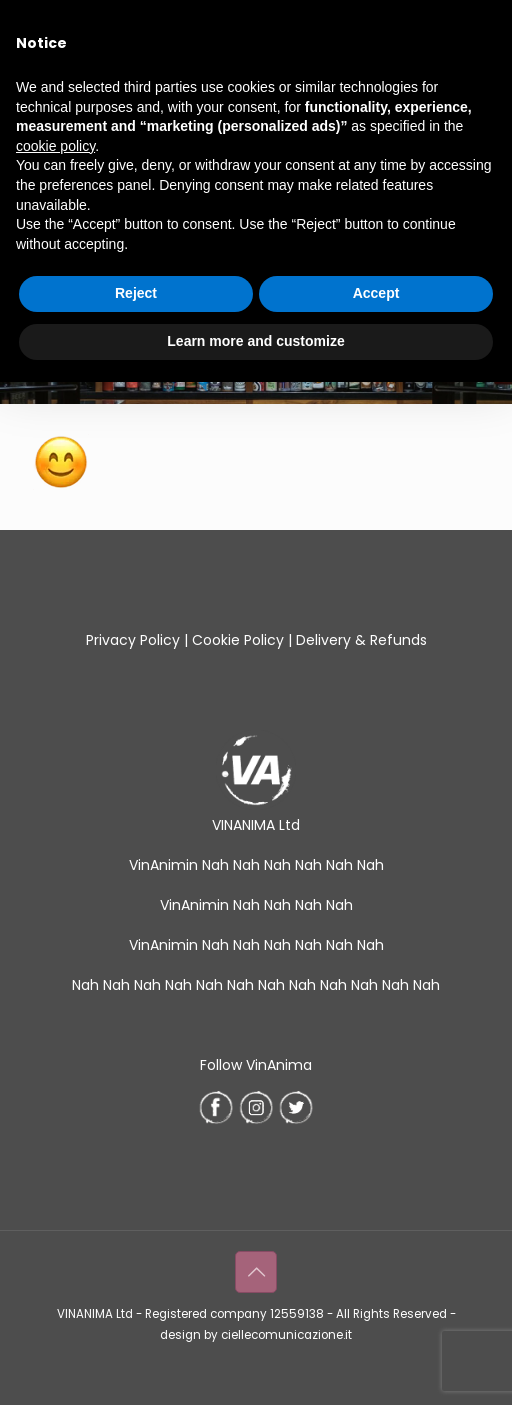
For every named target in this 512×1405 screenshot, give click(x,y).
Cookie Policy (238, 640)
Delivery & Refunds (361, 640)
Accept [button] (376, 293)
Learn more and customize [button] (255, 341)
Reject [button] (136, 293)
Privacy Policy (133, 640)
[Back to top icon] (256, 1272)
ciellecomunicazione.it (286, 1335)
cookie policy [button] (55, 146)
